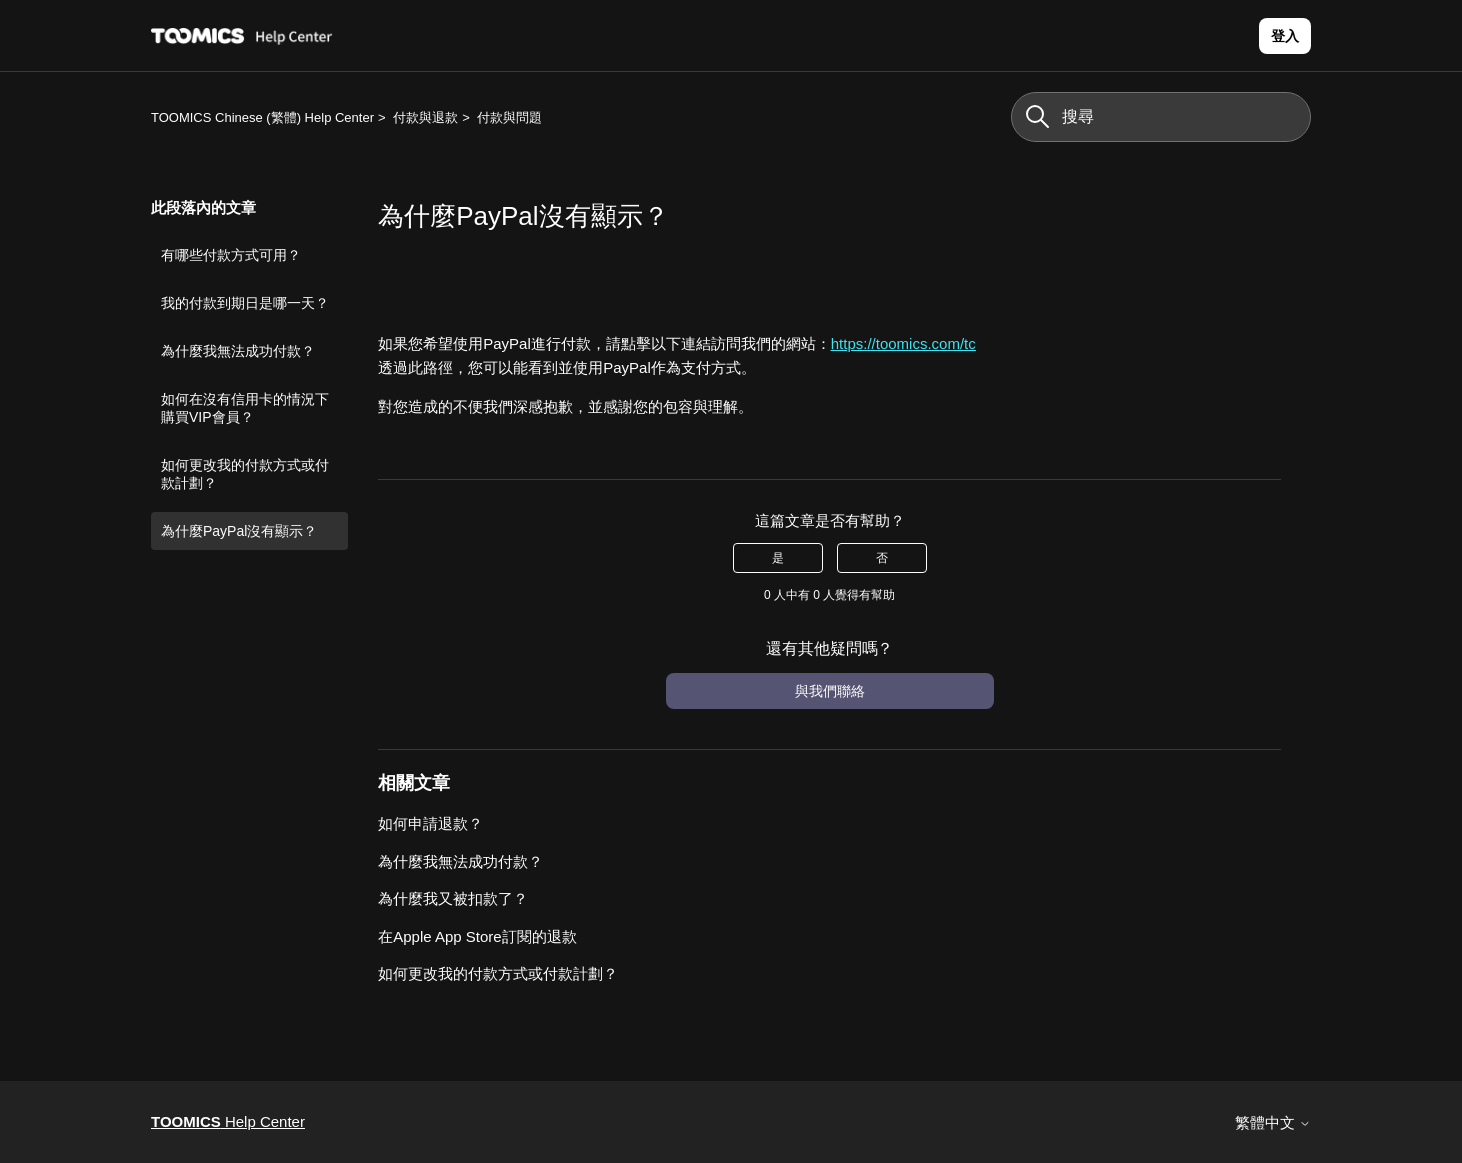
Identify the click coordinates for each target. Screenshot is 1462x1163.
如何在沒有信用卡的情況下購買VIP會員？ (245, 408)
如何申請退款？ (430, 823)
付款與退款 (425, 117)
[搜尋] (1161, 117)
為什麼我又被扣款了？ (453, 898)
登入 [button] (1285, 36)
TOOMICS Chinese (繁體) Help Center (262, 117)
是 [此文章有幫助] (778, 558)
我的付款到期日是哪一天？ (245, 303)
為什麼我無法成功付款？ (238, 351)
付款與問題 (509, 117)
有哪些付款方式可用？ (231, 255)
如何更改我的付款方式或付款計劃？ (245, 474)
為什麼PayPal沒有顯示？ (239, 531)
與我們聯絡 (830, 691)
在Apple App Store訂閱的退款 (477, 936)
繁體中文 (1273, 1122)
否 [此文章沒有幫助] (882, 558)
